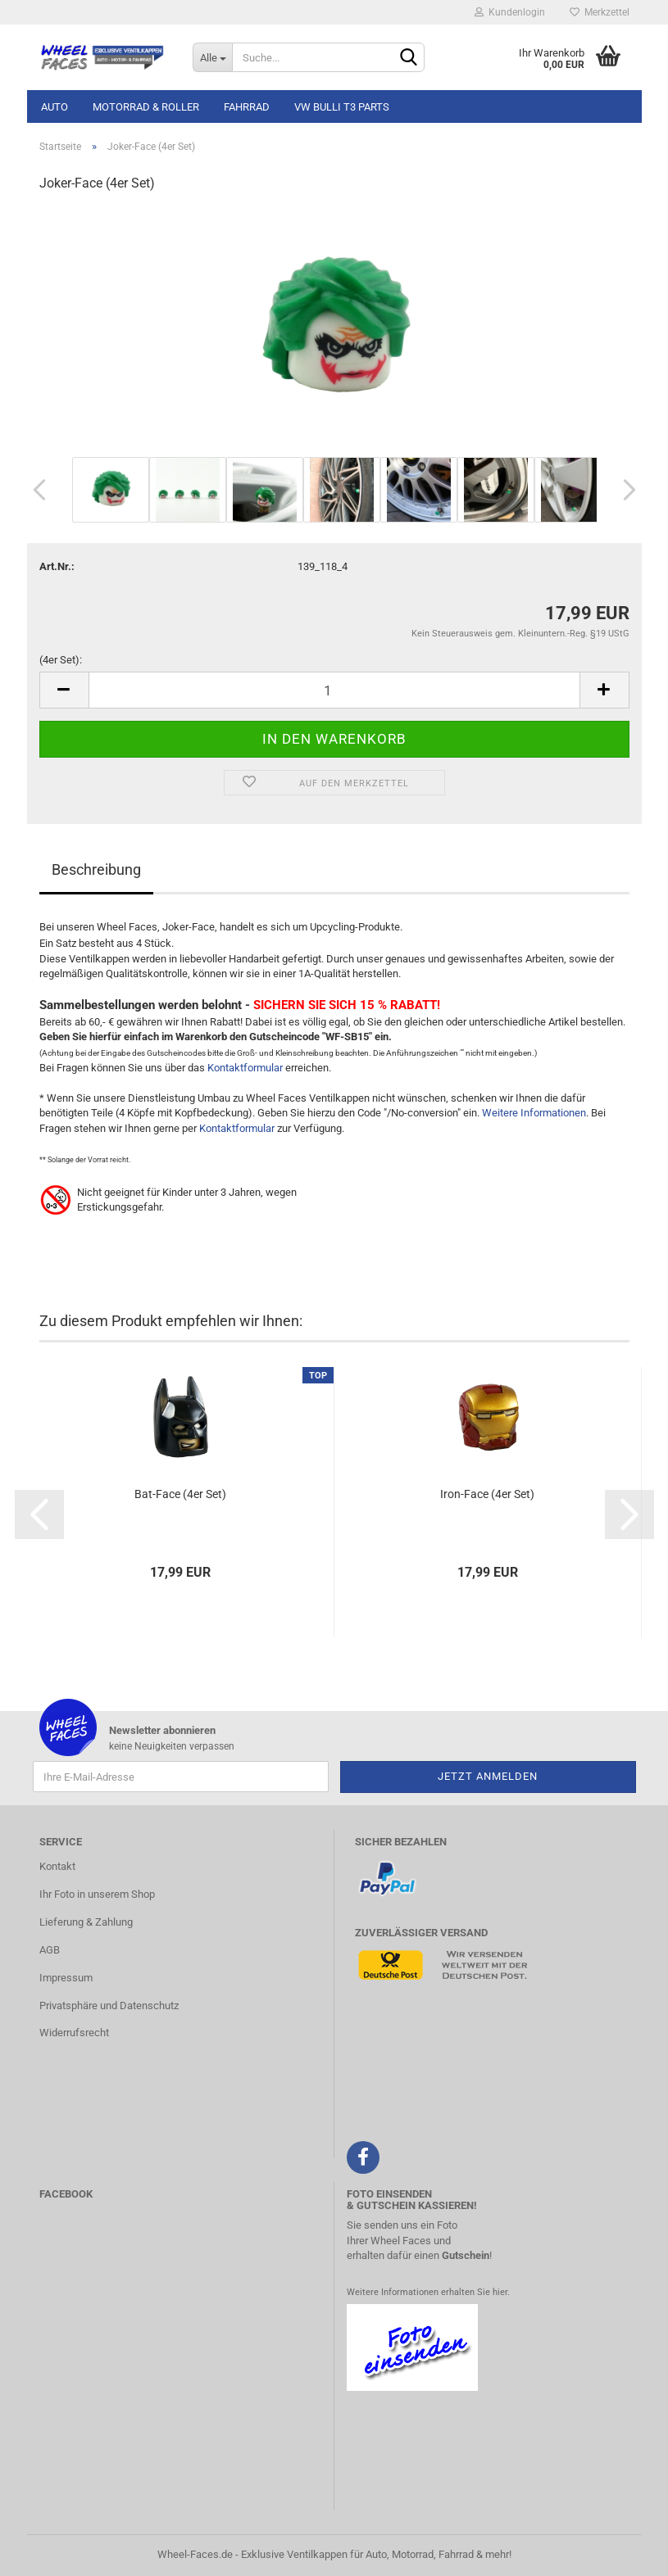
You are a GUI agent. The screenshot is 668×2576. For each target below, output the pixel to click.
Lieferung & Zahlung (86, 1922)
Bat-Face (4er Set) (180, 1494)
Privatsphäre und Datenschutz (109, 2005)
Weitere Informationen (534, 1113)
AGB (49, 1950)
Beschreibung (96, 869)
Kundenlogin (510, 12)
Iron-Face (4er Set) (487, 1494)
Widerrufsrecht (74, 2032)
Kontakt (57, 1866)
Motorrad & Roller (146, 107)
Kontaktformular (245, 1068)
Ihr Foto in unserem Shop (97, 1894)
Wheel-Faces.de (195, 2554)
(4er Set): (60, 660)
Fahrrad (247, 107)
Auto (54, 107)
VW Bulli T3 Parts (341, 107)
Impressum (66, 1978)
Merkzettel (599, 12)
